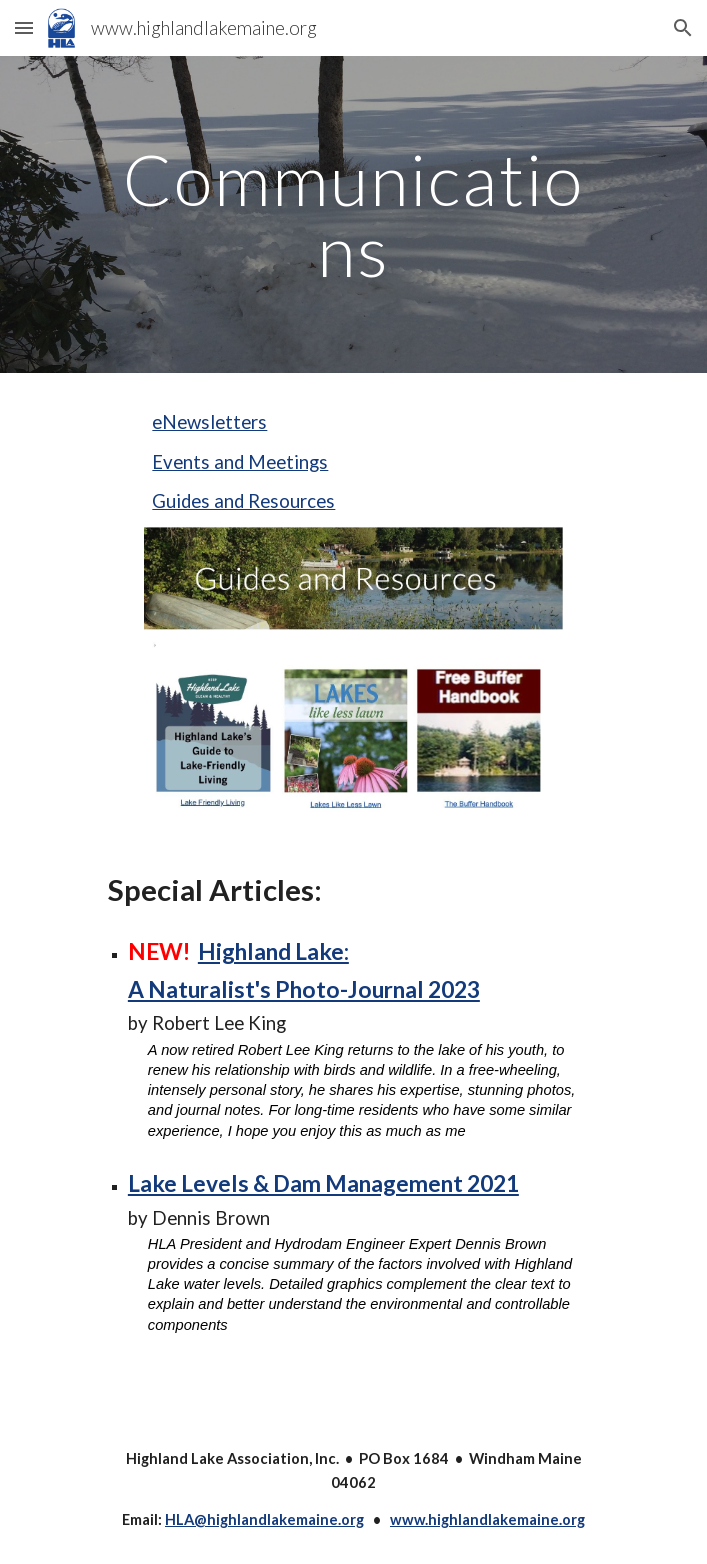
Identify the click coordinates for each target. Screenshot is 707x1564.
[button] (24, 27)
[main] (353, 214)
